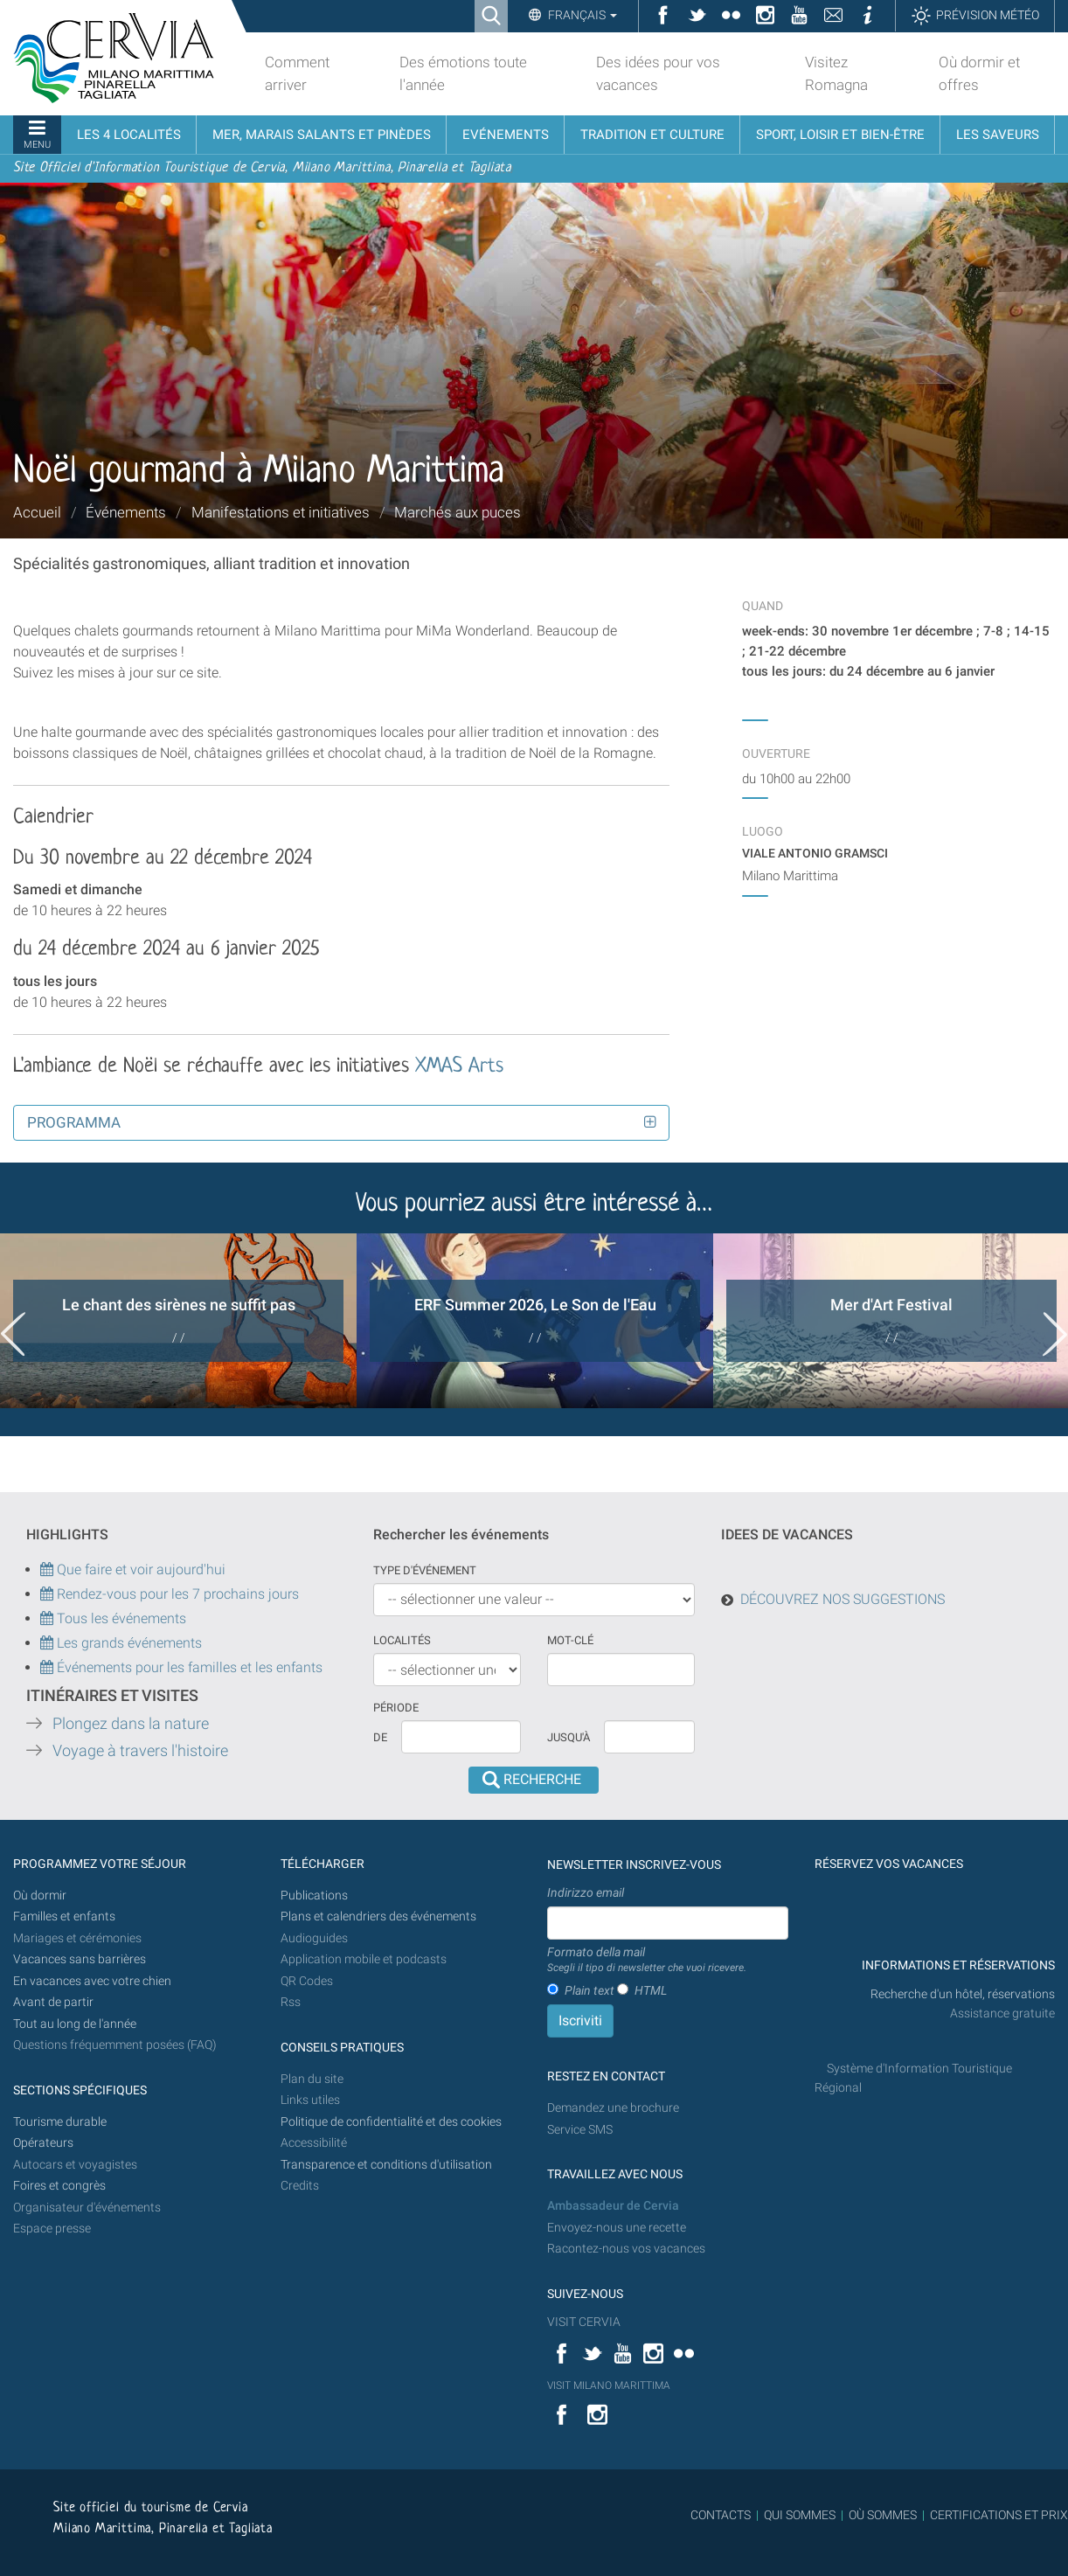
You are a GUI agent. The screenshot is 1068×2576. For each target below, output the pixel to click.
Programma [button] (74, 1122)
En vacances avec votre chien (93, 1981)
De (380, 1737)
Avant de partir (53, 2002)
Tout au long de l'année (74, 2024)
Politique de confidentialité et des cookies (391, 2121)
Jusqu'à (568, 1737)
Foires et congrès (59, 2185)
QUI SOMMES (800, 2515)
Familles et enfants (64, 1916)
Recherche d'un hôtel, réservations (962, 1994)
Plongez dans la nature (130, 1723)
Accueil (37, 512)
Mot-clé (570, 1640)
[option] (178, 1320)
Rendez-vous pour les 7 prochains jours (178, 1594)
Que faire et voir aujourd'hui (132, 1569)
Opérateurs (43, 2142)
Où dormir (39, 1895)
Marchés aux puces (457, 512)
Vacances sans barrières (79, 1959)
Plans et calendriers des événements (378, 1916)
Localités (402, 1640)
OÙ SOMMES (883, 2515)
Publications (314, 1895)
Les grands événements (127, 1643)
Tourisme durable (60, 2121)
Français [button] (581, 15)
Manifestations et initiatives (280, 512)
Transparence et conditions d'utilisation (386, 2164)
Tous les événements (113, 1618)
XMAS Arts (456, 1067)
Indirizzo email (585, 1892)
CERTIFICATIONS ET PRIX (999, 2515)
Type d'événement (424, 1570)
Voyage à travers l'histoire (140, 1751)
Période (396, 1707)
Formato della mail (646, 1960)
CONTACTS (720, 2515)
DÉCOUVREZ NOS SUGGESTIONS (842, 1599)
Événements (126, 512)
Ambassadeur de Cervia (613, 2205)
